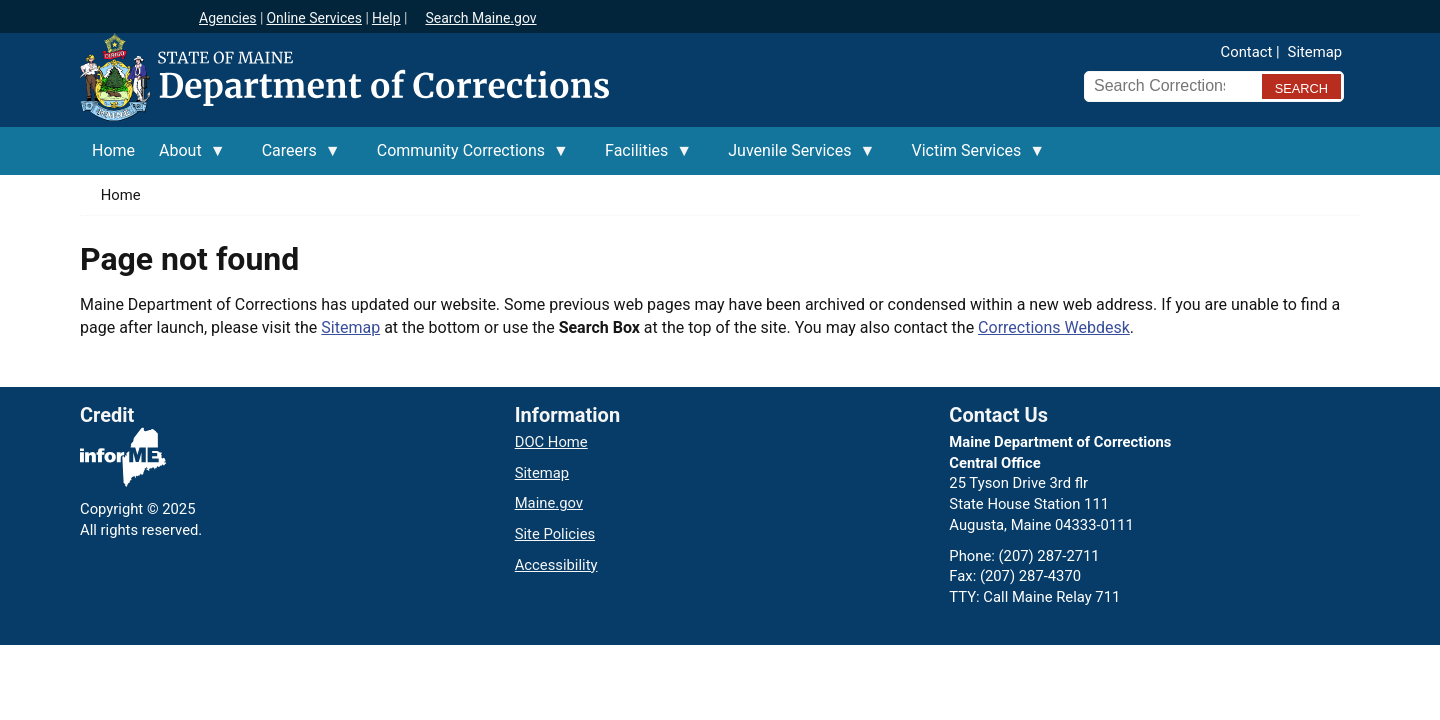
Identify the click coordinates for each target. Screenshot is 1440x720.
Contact (1247, 52)
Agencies (228, 18)
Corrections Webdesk (1054, 327)
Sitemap (1315, 52)
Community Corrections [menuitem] (467, 158)
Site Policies (555, 534)
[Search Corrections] (1167, 86)
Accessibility (556, 565)
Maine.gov (549, 503)
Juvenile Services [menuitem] (795, 158)
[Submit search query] (1301, 86)
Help (386, 18)
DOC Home (551, 442)
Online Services (314, 18)
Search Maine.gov (480, 18)
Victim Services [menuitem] (972, 158)
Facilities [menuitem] (642, 158)
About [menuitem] (186, 158)
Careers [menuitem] (295, 158)
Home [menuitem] (113, 150)
